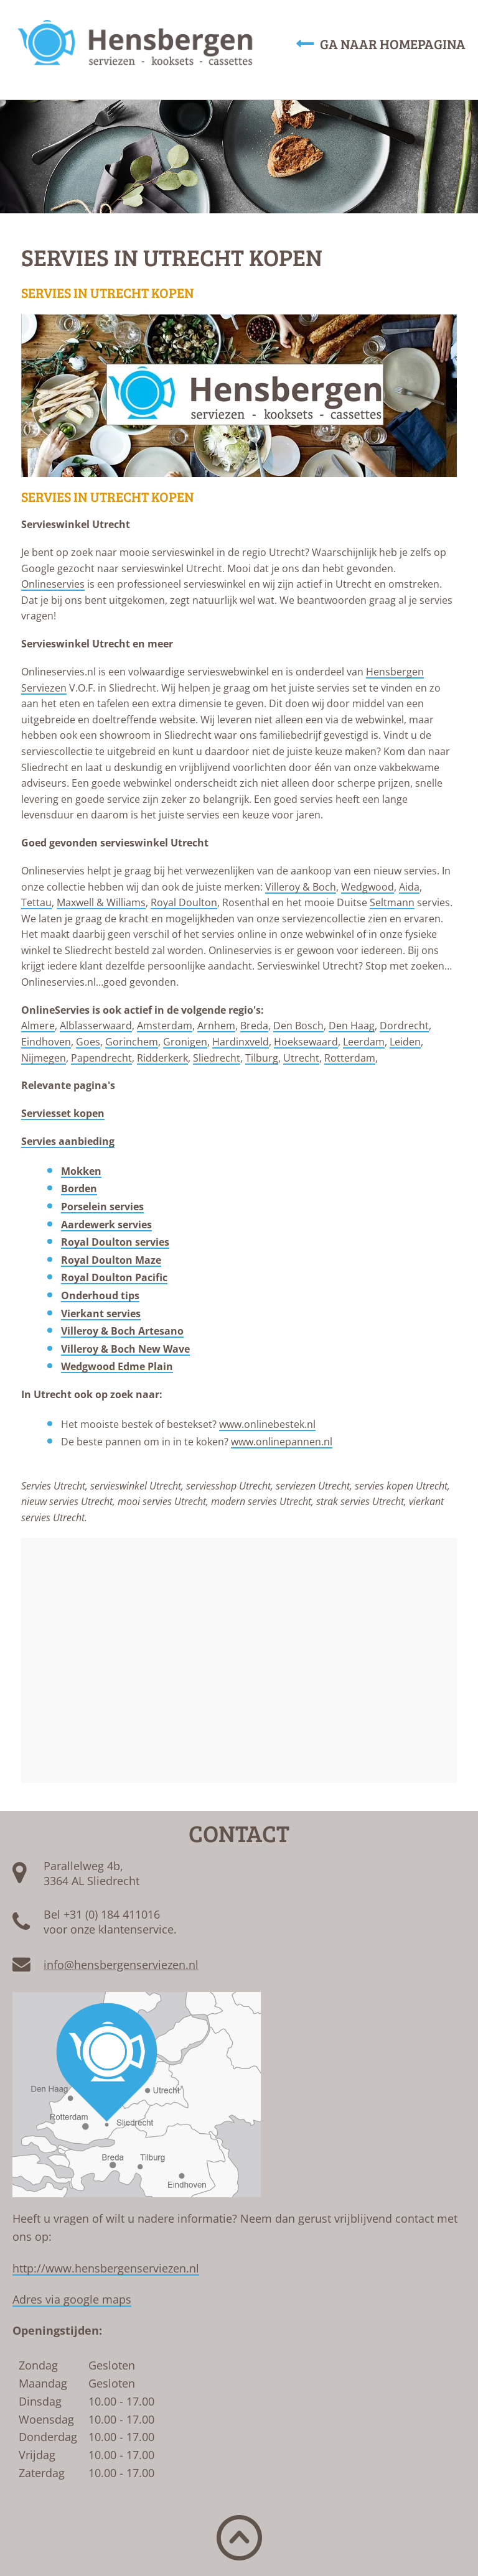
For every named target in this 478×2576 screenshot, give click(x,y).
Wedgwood (367, 887)
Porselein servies (102, 1206)
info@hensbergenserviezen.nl (121, 1964)
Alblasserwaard (96, 1025)
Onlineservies (53, 584)
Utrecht (301, 1058)
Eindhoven (46, 1042)
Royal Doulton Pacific (114, 1277)
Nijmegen (43, 1058)
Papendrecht (101, 1058)
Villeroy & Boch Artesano (122, 1331)
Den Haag (352, 1025)
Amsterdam (164, 1025)
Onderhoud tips (100, 1295)
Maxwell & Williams (101, 902)
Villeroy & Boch (300, 887)
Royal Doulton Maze (111, 1260)
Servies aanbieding (68, 1141)
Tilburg (261, 1058)
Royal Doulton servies (115, 1242)
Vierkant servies (101, 1313)
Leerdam (364, 1042)
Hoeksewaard (306, 1042)
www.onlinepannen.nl (281, 1441)
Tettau (36, 902)
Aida (409, 887)
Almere (38, 1025)
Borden (79, 1188)
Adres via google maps (71, 2299)
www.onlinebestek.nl (267, 1424)
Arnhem (216, 1025)
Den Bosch (298, 1025)
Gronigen (185, 1042)
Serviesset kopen (63, 1113)
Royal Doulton (184, 902)
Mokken (81, 1171)
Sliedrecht (216, 1058)
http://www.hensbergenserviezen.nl (105, 2268)
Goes (88, 1042)
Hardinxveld (240, 1042)
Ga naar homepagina (381, 43)
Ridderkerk (162, 1058)
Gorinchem (131, 1042)
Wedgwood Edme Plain (117, 1366)
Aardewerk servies (106, 1224)
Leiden (405, 1042)
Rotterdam (349, 1058)
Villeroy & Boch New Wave (125, 1349)
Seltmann (392, 902)
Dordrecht (404, 1025)
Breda (254, 1025)
